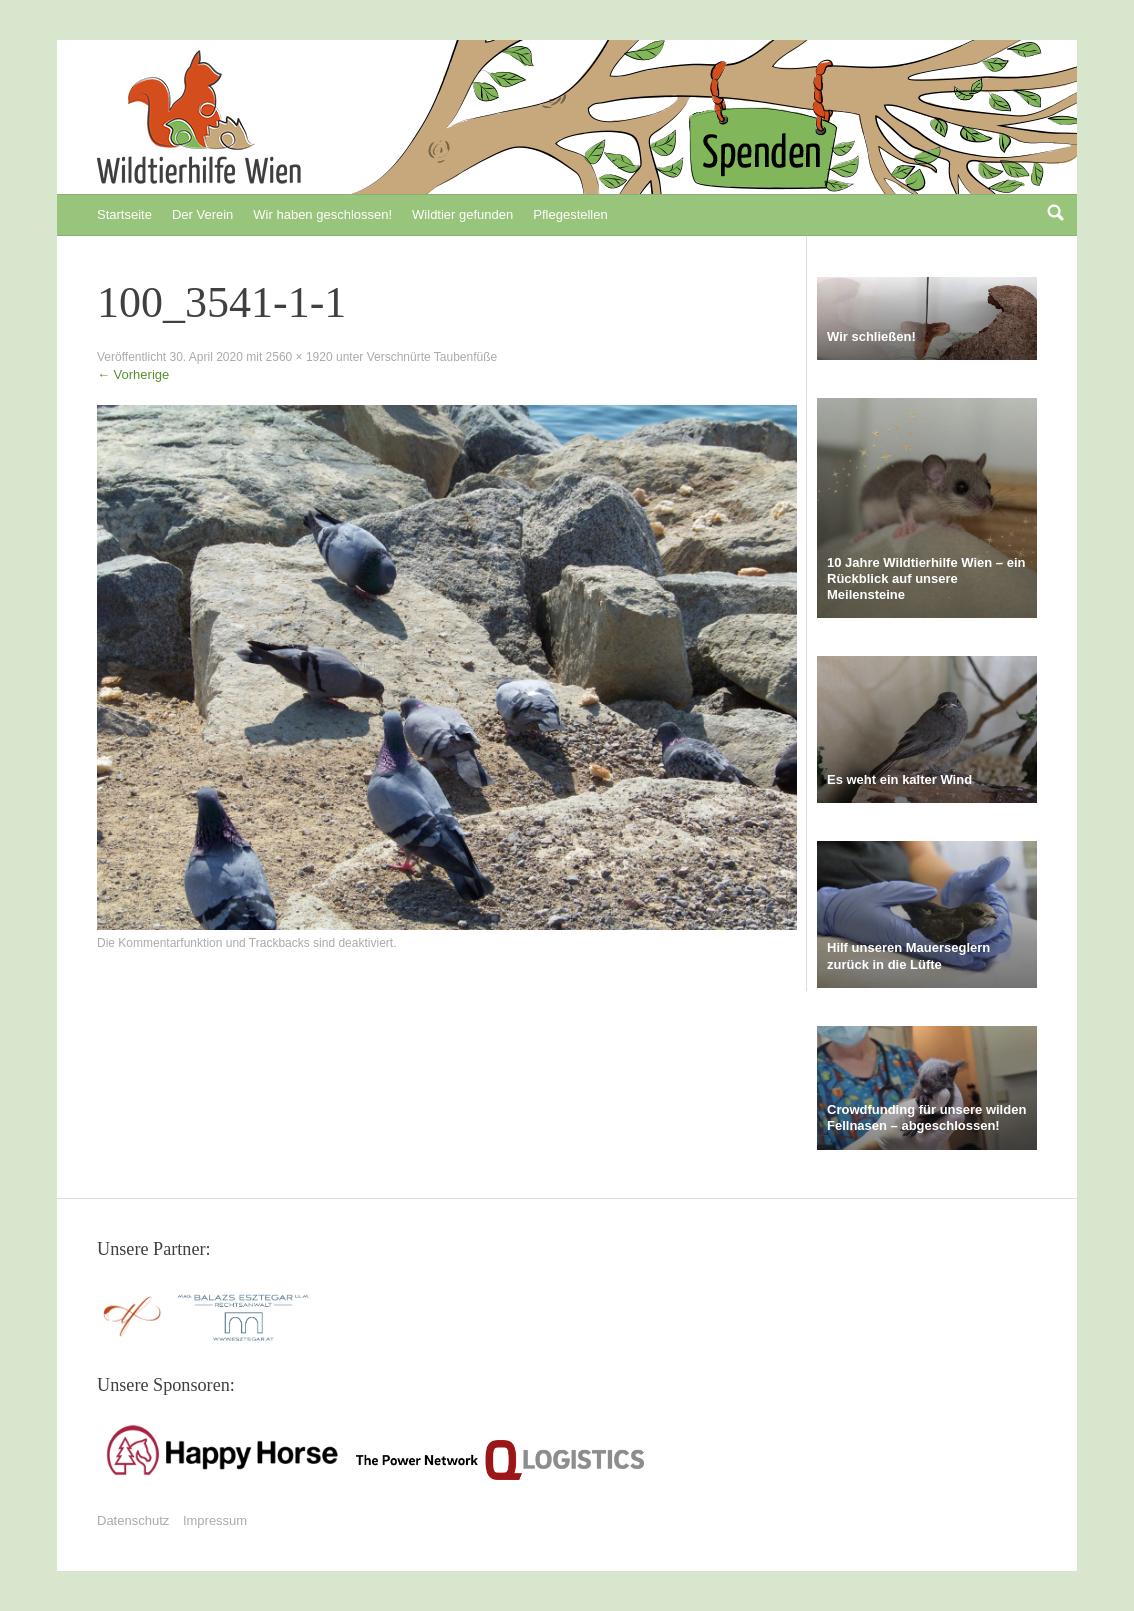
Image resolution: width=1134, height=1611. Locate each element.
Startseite (124, 214)
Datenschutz (133, 1520)
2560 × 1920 (299, 357)
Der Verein (202, 214)
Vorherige (133, 374)
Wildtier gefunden (462, 214)
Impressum (215, 1520)
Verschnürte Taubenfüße (432, 357)
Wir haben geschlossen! (322, 214)
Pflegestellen (570, 214)
